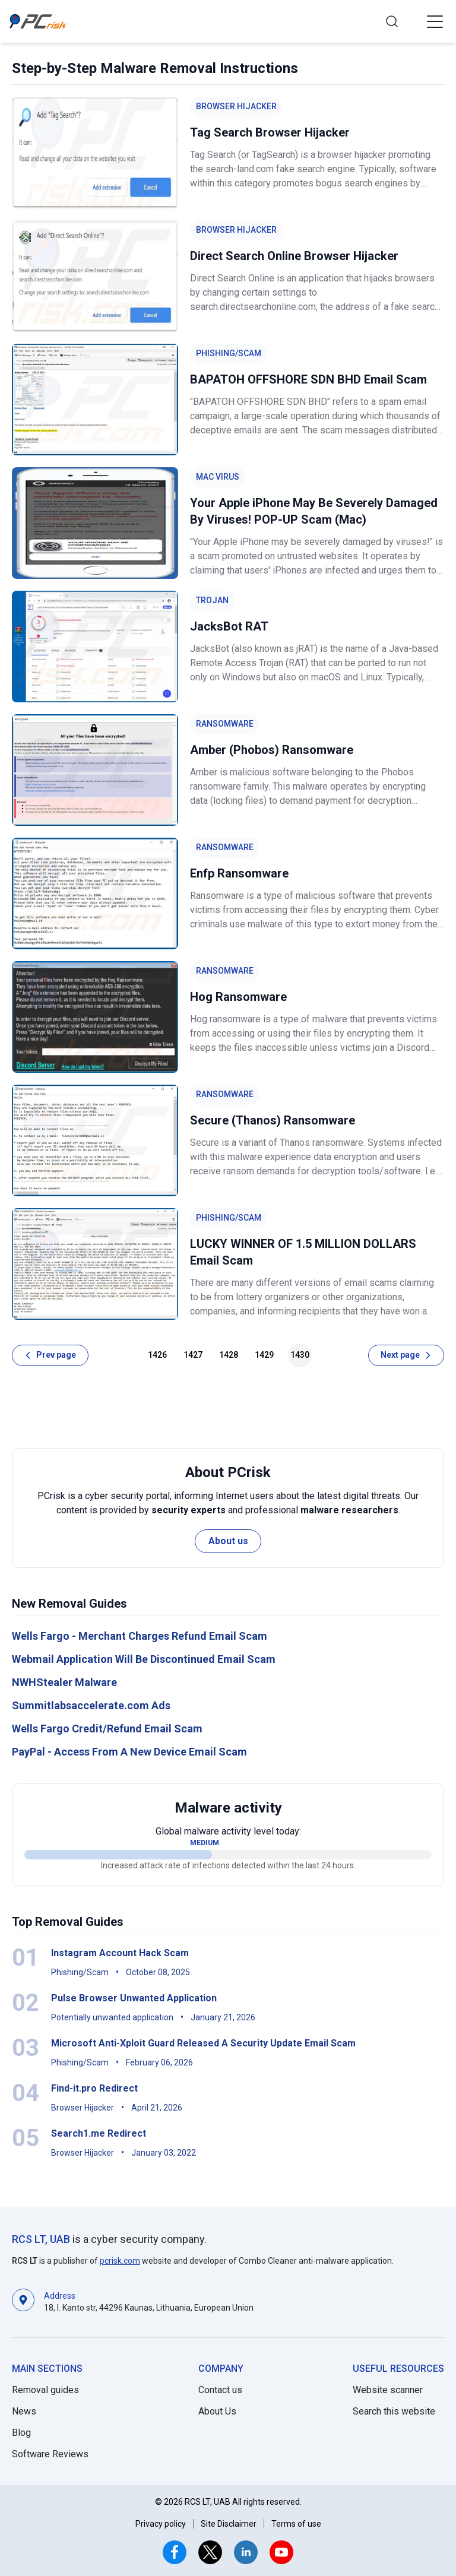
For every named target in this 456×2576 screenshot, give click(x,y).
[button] (434, 21)
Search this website (394, 2411)
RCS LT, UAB (41, 2239)
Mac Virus (217, 476)
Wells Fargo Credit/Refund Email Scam (107, 1728)
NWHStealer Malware (64, 1682)
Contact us (220, 2390)
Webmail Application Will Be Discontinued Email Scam (144, 1659)
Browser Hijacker (236, 106)
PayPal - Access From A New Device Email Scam (129, 1751)
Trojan (212, 600)
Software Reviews (50, 2454)
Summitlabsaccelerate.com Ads (91, 1705)
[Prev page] (50, 1355)
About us (228, 1541)
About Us (217, 2411)
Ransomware (225, 723)
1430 (299, 1355)
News (24, 2411)
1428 (228, 1355)
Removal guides (45, 2390)
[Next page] (406, 1355)
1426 (157, 1355)
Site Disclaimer (228, 2524)
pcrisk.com (120, 2261)
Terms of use (296, 2524)
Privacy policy (160, 2524)
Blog (21, 2432)
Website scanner (388, 2390)
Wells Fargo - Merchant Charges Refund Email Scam (139, 1636)
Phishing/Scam (228, 353)
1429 (264, 1355)
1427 (192, 1355)
